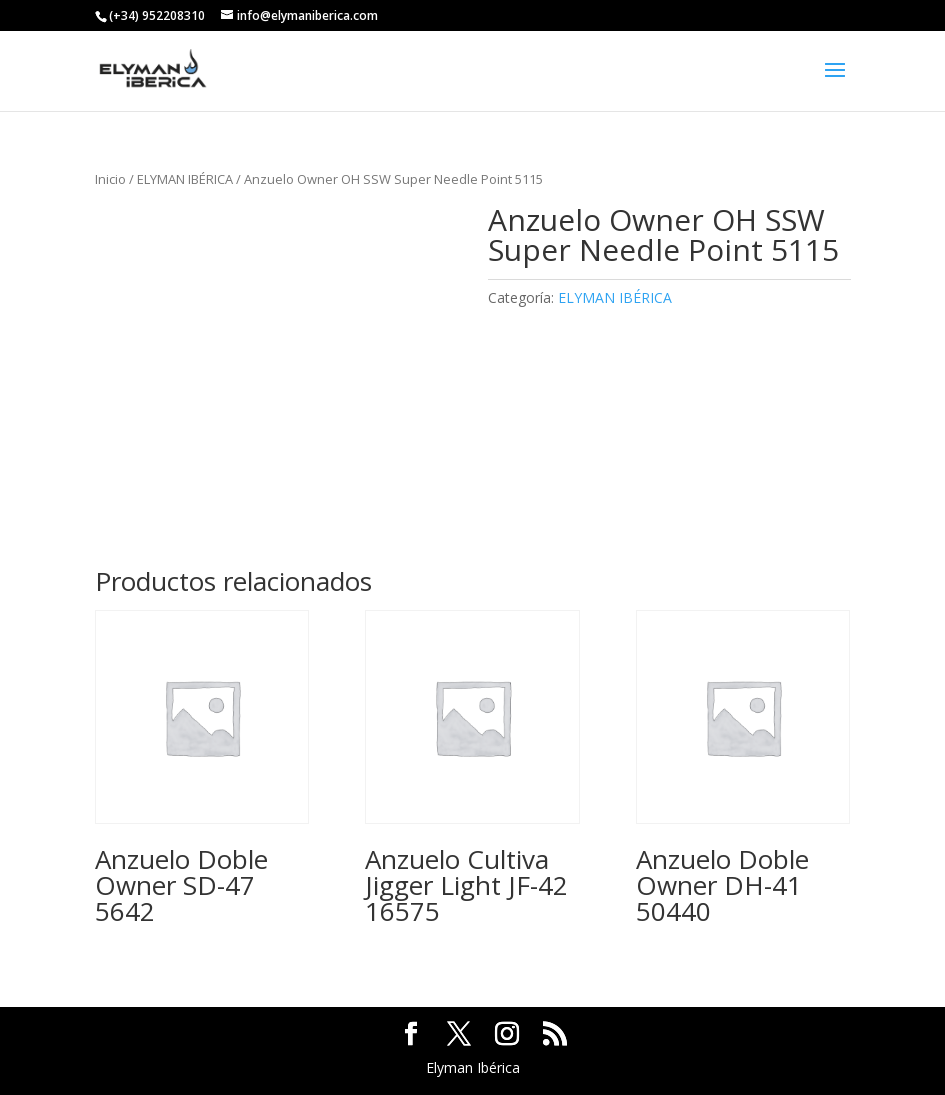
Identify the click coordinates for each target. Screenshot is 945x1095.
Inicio (110, 179)
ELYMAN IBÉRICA (185, 179)
